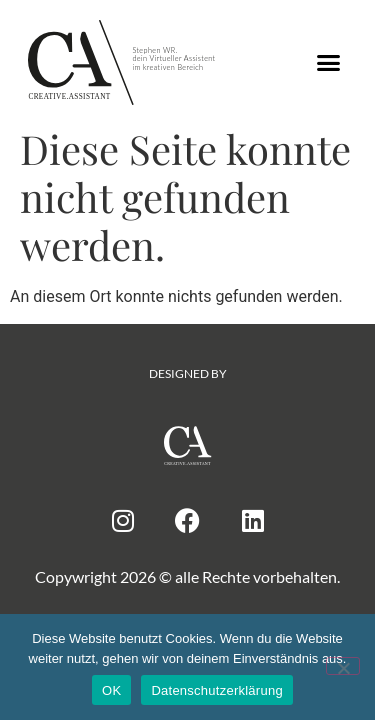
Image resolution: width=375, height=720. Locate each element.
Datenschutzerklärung (216, 690)
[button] (328, 63)
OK (111, 690)
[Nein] (343, 666)
